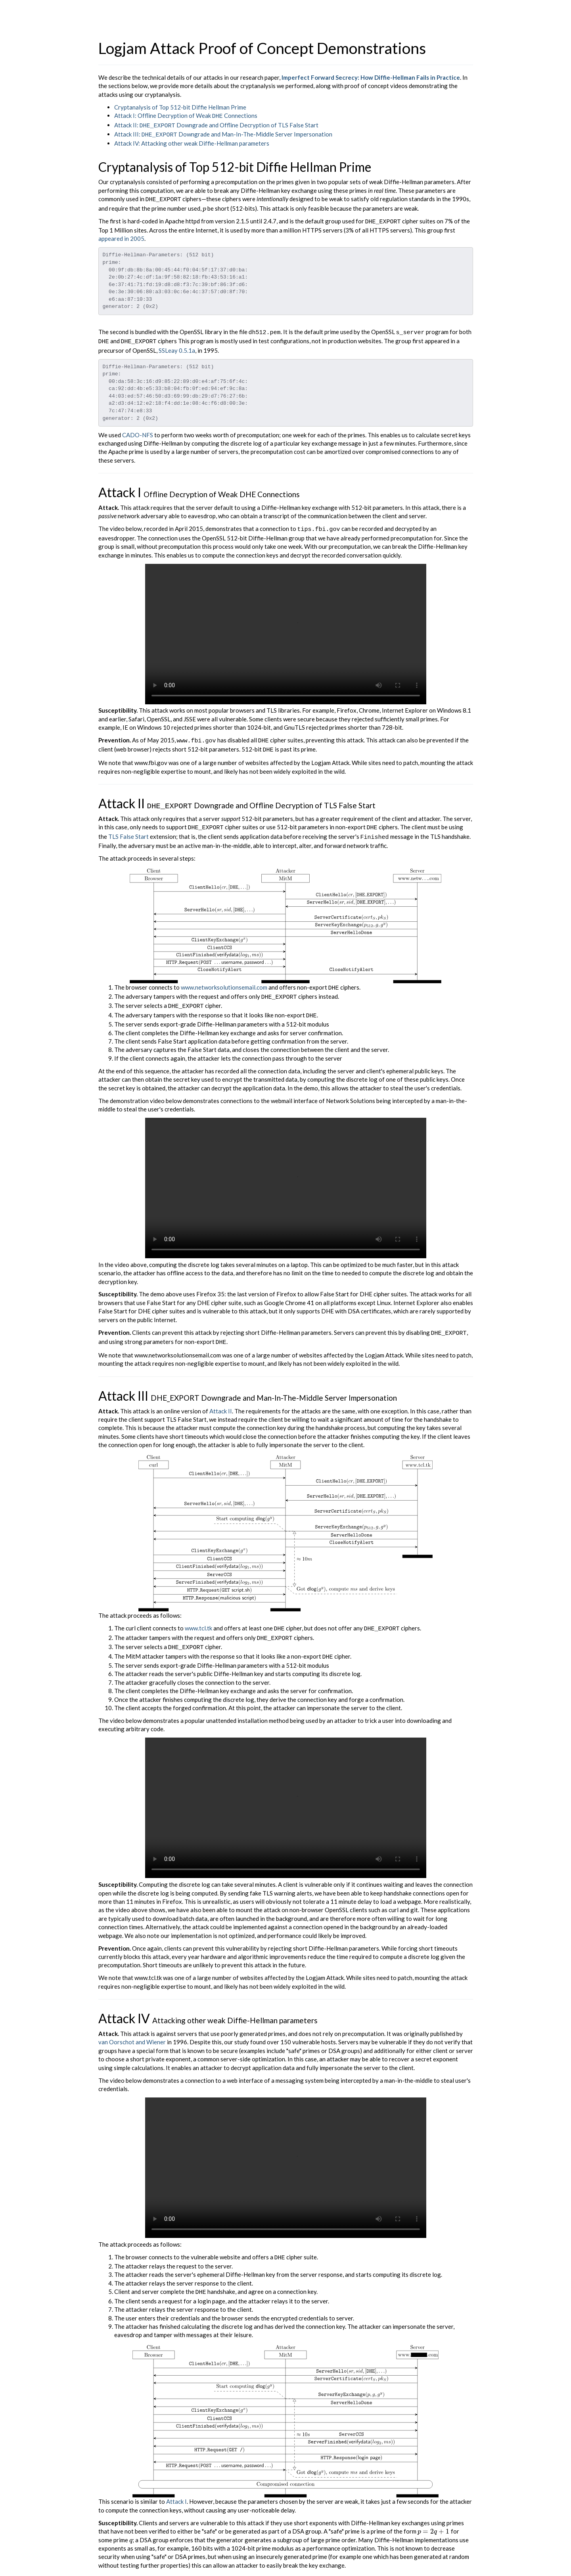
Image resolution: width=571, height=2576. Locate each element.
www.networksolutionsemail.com (224, 977)
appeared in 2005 (121, 234)
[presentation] (204, 205)
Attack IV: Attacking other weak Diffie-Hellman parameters (191, 140)
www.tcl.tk (198, 1613)
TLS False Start (128, 827)
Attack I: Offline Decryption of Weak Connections (185, 115)
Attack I (176, 2482)
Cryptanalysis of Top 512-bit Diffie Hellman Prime (180, 107)
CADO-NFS (137, 429)
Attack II (220, 1396)
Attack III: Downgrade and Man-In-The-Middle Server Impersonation (223, 132)
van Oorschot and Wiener (132, 2024)
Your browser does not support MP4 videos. (285, 627)
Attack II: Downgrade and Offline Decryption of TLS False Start (216, 124)
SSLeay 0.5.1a (177, 344)
